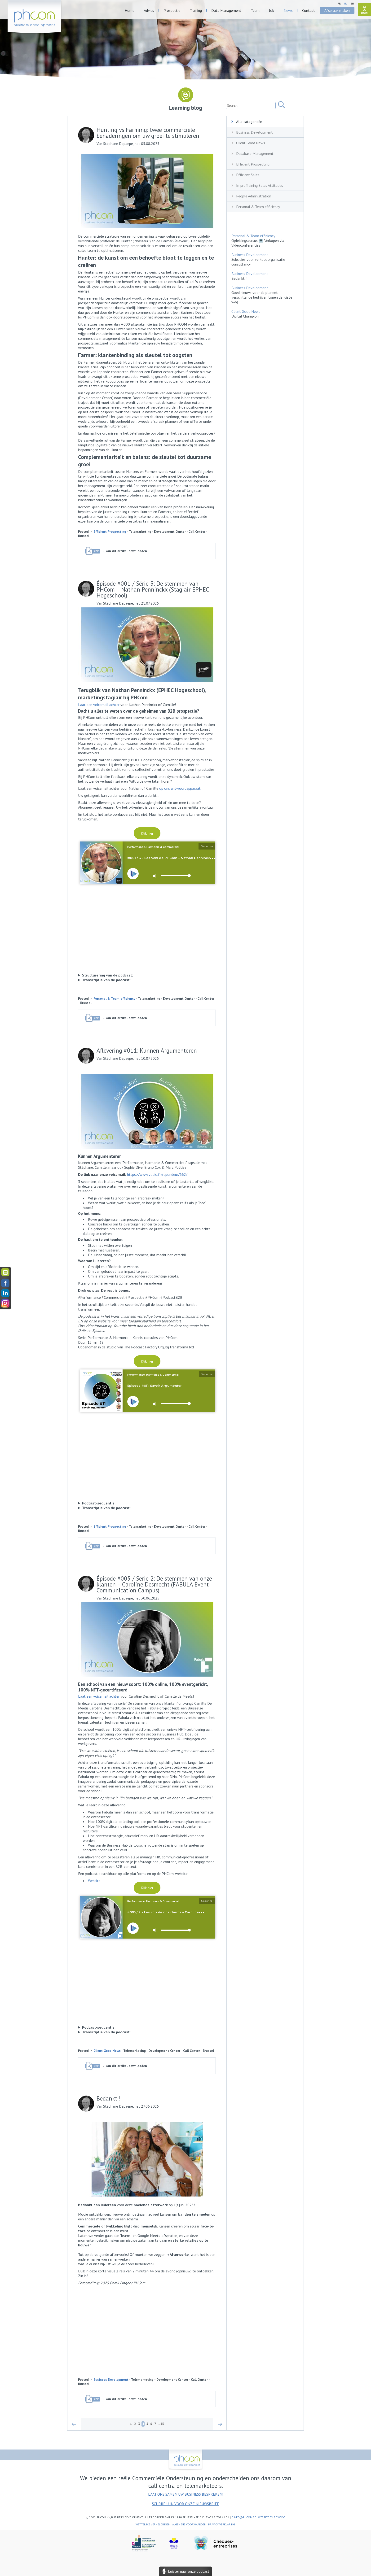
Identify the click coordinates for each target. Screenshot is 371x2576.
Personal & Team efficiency (258, 206)
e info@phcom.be (243, 2517)
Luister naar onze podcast (185, 2571)
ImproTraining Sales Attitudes (259, 185)
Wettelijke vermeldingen (153, 2524)
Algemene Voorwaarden (189, 2524)
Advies (149, 10)
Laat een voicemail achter (98, 704)
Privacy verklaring (221, 2524)
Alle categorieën (249, 121)
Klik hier (147, 833)
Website (94, 1880)
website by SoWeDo (271, 2517)
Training (196, 10)
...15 (161, 2424)
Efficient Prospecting (252, 164)
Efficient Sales (247, 174)
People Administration (253, 196)
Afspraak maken (337, 10)
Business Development (254, 132)
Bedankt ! (109, 2099)
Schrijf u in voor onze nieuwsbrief (185, 2503)
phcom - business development (34, 17)
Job (271, 10)
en (352, 3)
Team (255, 10)
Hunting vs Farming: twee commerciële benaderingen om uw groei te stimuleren (148, 133)
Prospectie (171, 10)
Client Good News (250, 142)
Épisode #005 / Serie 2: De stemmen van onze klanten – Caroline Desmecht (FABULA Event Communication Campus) (154, 1585)
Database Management (255, 153)
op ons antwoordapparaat (180, 788)
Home (129, 10)
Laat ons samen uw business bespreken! (185, 2494)
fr (339, 3)
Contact (308, 10)
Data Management (226, 10)
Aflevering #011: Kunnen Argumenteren (147, 1051)
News (288, 10)
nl (345, 3)
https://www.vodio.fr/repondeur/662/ (157, 1174)
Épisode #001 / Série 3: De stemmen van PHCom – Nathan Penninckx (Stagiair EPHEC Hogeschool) (153, 590)
